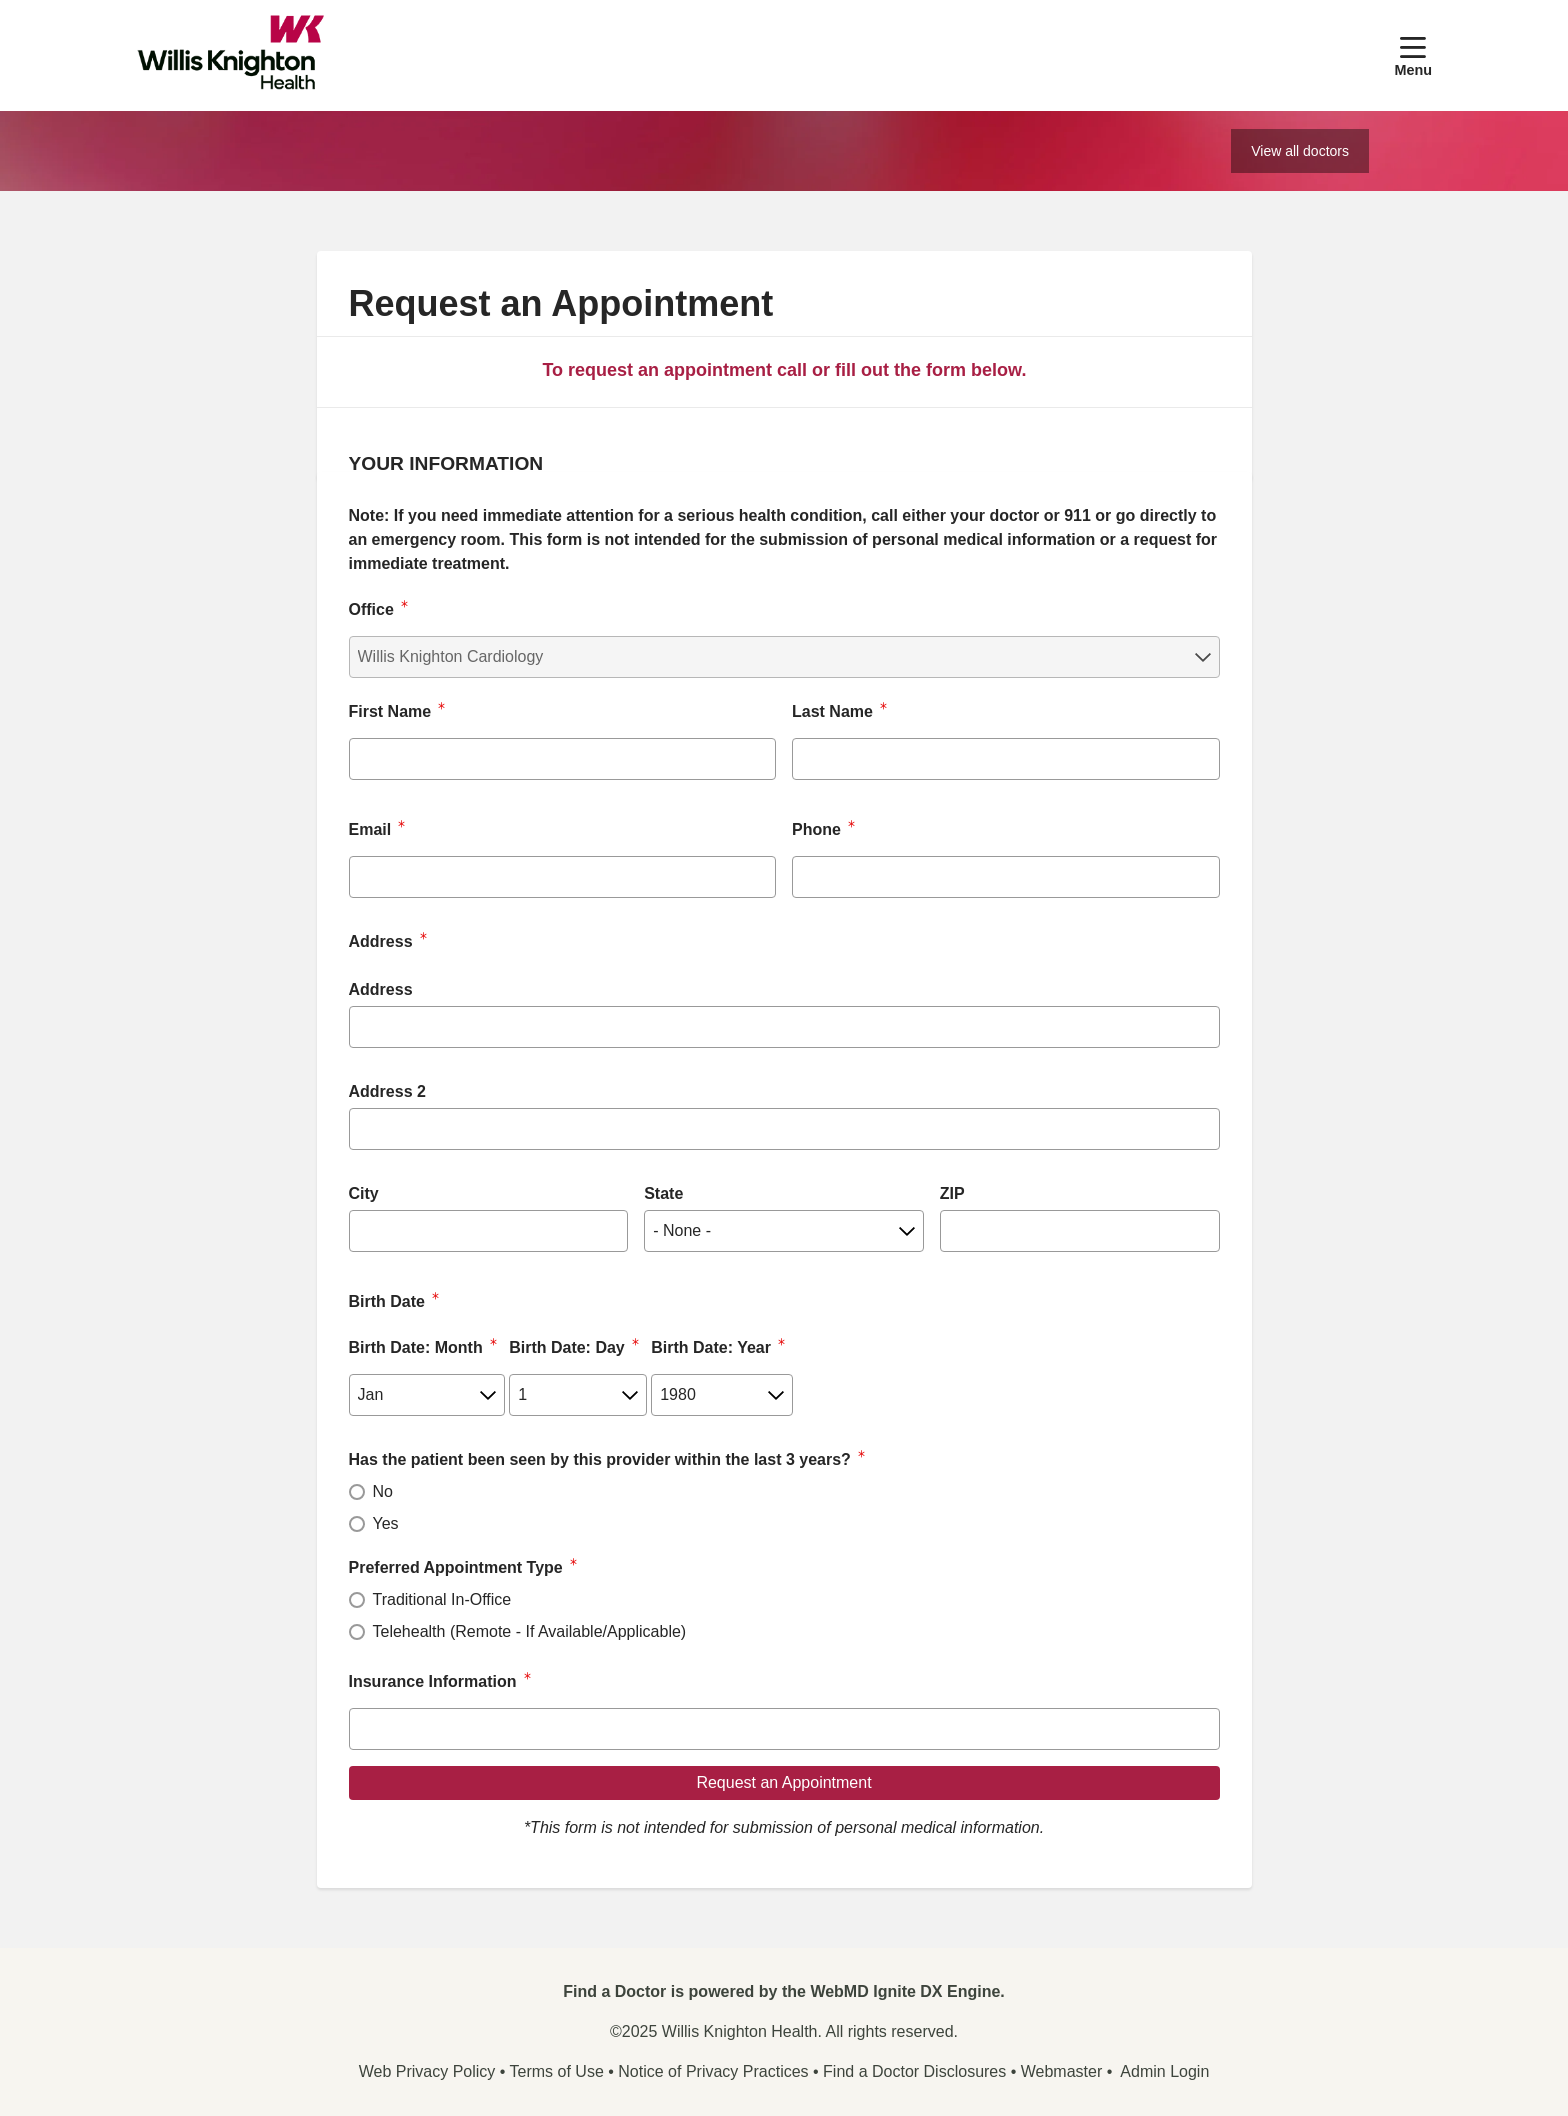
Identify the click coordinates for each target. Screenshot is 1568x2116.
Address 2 (387, 1091)
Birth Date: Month (416, 1347)
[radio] (357, 1492)
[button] (1413, 55)
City (364, 1193)
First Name (390, 711)
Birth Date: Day (567, 1347)
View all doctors (1300, 151)
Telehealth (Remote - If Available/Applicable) (530, 1631)
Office (371, 609)
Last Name (832, 711)
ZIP (952, 1193)
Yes (386, 1523)
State (663, 1193)
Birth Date (387, 1301)
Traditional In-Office (442, 1599)
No (383, 1491)
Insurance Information (433, 1681)
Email (370, 829)
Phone (816, 829)
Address (381, 989)
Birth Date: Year (711, 1347)
